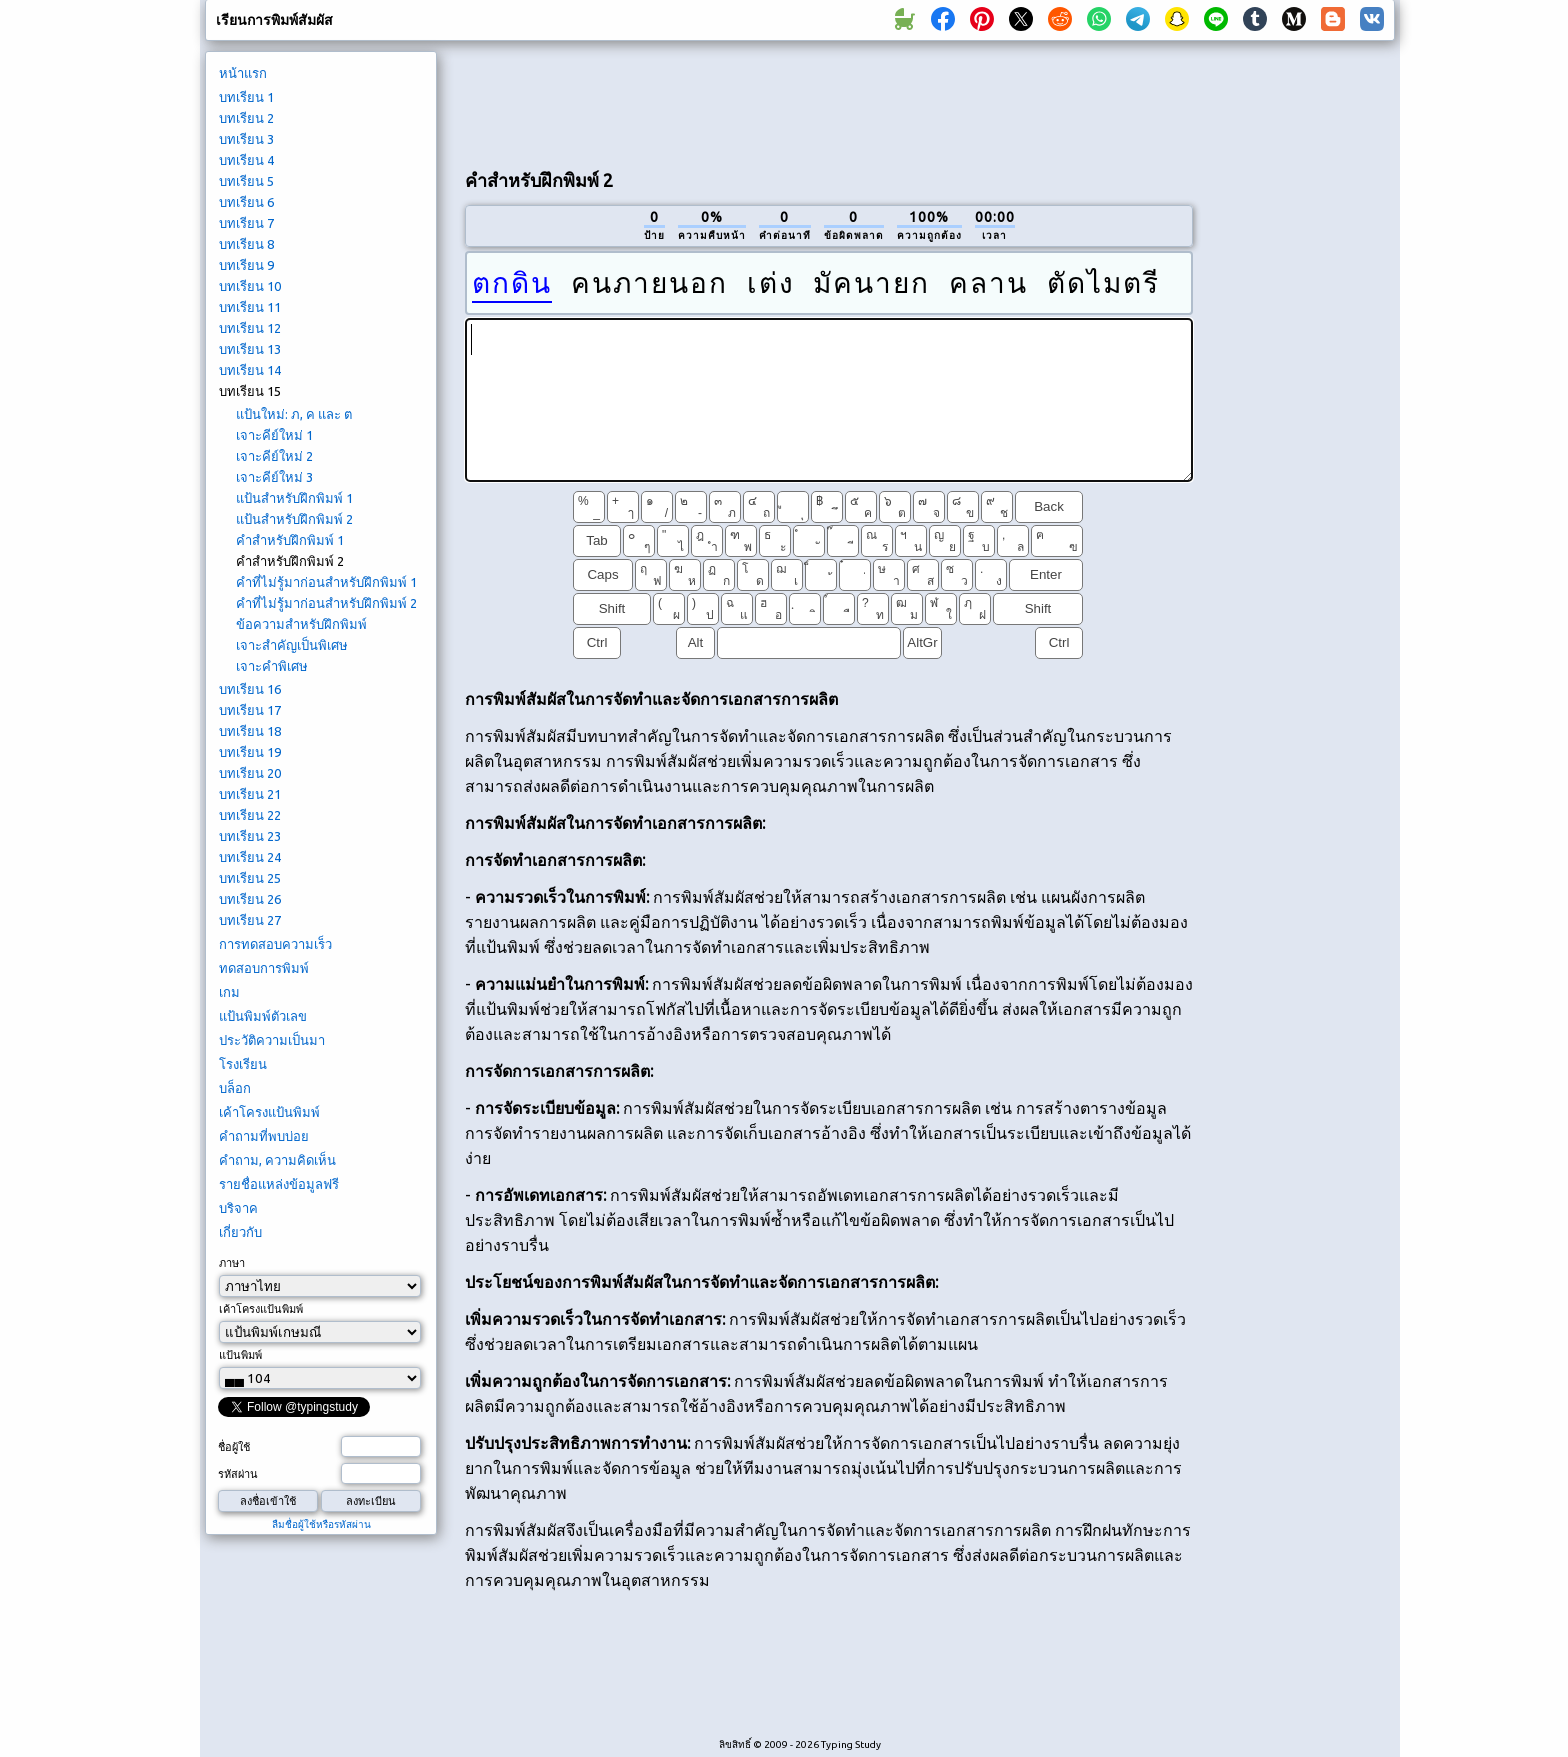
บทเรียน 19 (250, 752)
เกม (229, 992)
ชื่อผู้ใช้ (234, 1447)
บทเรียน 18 (250, 731)
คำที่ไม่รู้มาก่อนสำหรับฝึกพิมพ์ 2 (326, 603)
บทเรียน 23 (250, 836)
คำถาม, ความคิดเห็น (277, 1160)
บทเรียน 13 (250, 349)
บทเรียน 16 (250, 689)
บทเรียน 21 (250, 794)
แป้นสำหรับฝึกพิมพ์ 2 (294, 519)
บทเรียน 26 (250, 899)
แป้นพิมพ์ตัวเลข (263, 1016)
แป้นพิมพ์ (240, 1355)
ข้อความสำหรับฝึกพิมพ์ (301, 624)
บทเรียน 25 (250, 878)
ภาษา (232, 1263)
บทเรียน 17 (250, 710)
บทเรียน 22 (250, 815)
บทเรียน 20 (250, 773)
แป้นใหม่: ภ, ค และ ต (294, 414)
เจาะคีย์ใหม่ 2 (274, 456)
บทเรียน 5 (246, 181)
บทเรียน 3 (246, 139)
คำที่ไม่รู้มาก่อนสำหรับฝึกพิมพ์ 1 (326, 582)
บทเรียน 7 (246, 223)
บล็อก (235, 1088)
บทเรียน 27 (250, 920)
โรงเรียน (243, 1064)
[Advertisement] (829, 101)
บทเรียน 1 (246, 97)
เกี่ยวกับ (240, 1232)
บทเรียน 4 (246, 160)
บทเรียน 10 (250, 286)
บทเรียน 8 (246, 244)
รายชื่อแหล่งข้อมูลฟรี (279, 1184)
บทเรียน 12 (250, 328)
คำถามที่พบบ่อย (264, 1136)
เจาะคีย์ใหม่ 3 (274, 477)
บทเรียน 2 (246, 118)
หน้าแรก (243, 73)
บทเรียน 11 (250, 307)
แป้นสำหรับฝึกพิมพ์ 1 (294, 498)
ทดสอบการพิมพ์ (264, 968)
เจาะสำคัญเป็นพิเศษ (292, 645)
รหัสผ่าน (238, 1474)
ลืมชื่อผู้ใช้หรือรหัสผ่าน (321, 1524)
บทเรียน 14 (250, 370)
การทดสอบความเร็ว (275, 944)
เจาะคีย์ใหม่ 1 (274, 435)
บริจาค (238, 1208)
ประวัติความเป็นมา (272, 1040)
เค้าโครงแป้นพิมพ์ (269, 1112)
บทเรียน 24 (250, 857)
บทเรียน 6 (246, 202)
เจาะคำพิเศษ (272, 666)
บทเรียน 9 (246, 265)
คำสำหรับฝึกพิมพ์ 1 (290, 540)
